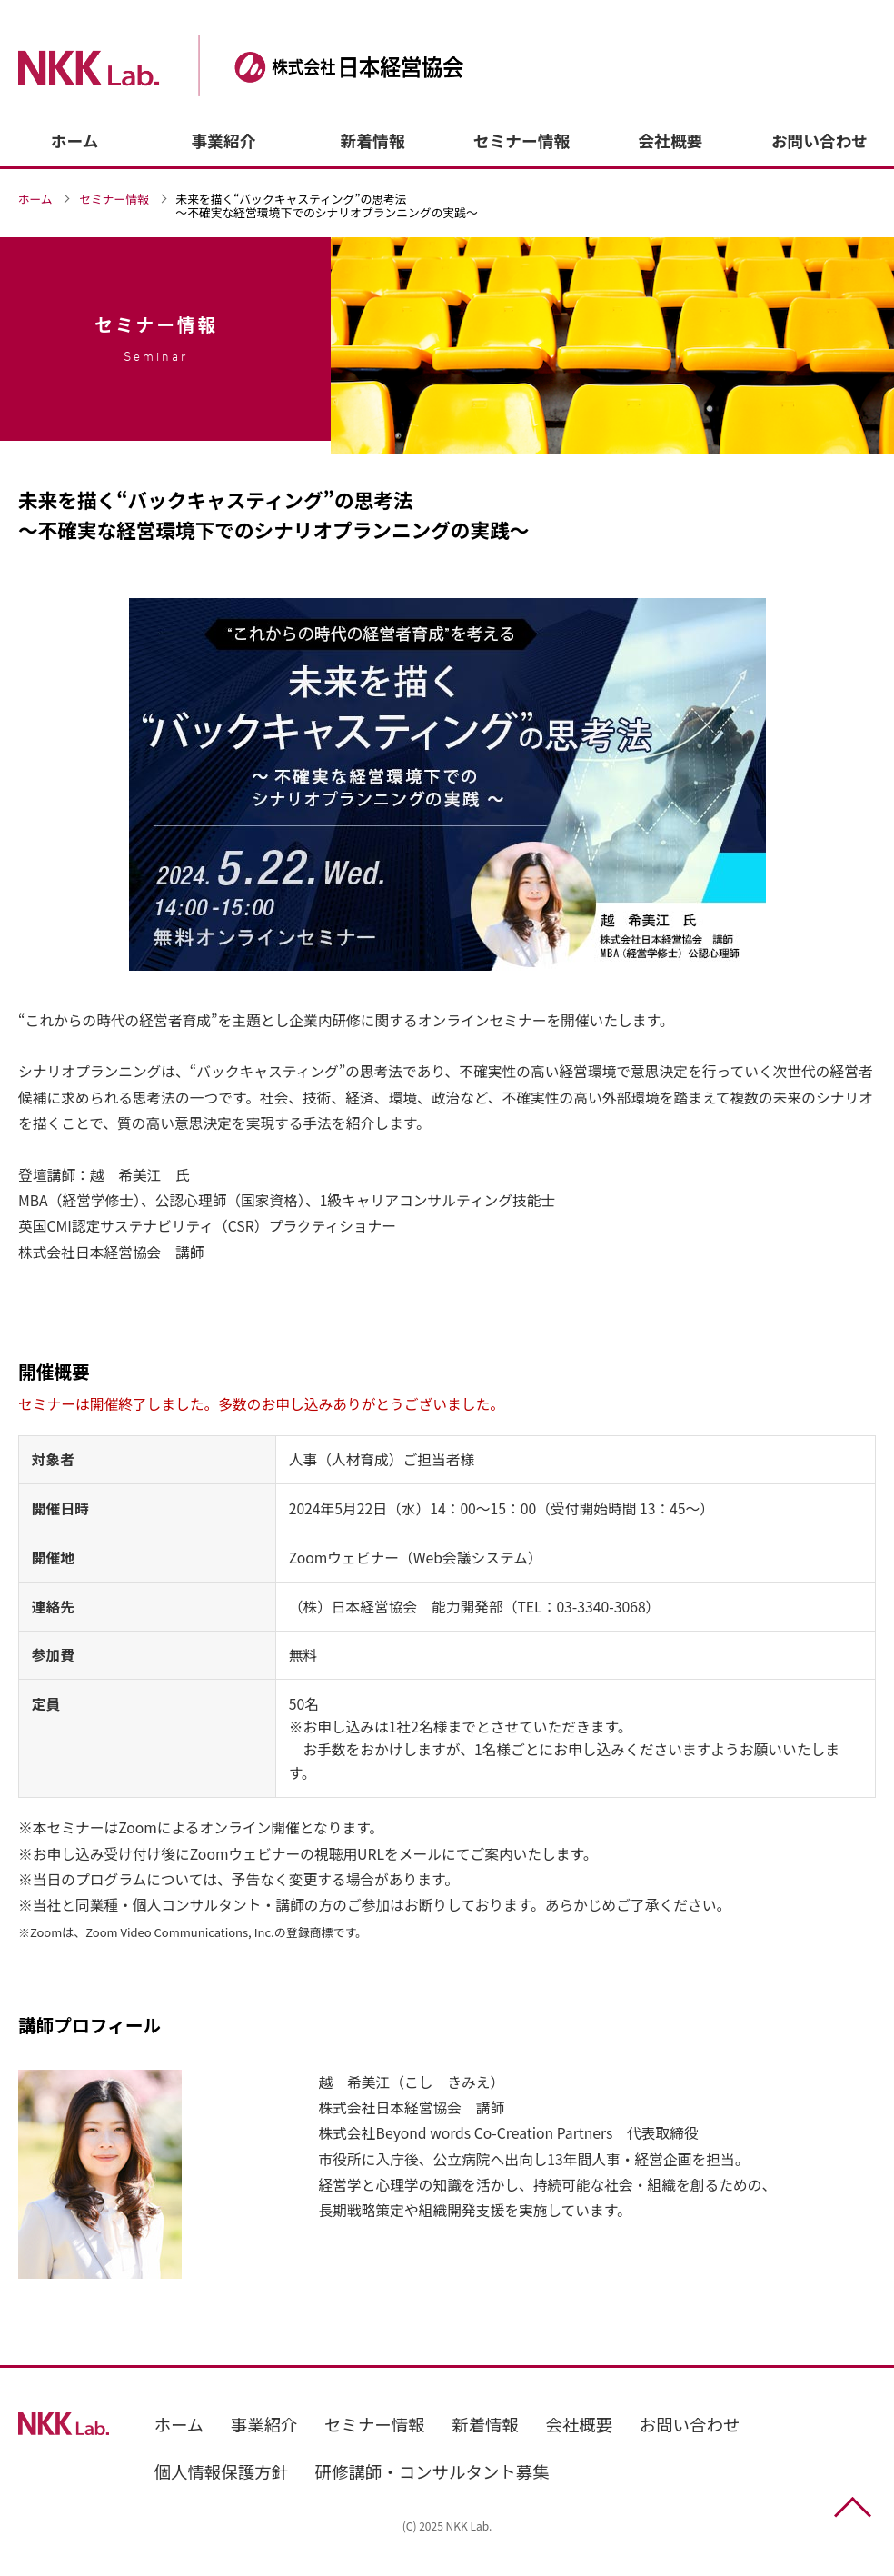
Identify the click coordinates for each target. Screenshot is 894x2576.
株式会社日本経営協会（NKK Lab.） (270, 65)
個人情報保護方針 (221, 2471)
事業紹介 (224, 140)
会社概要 (671, 140)
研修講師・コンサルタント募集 (432, 2471)
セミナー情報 (521, 140)
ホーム (75, 140)
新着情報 (373, 140)
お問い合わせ (819, 140)
